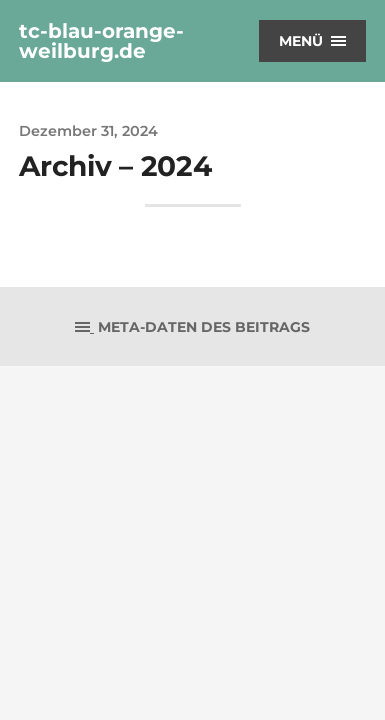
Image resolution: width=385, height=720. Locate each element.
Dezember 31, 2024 (88, 131)
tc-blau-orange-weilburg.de (101, 41)
